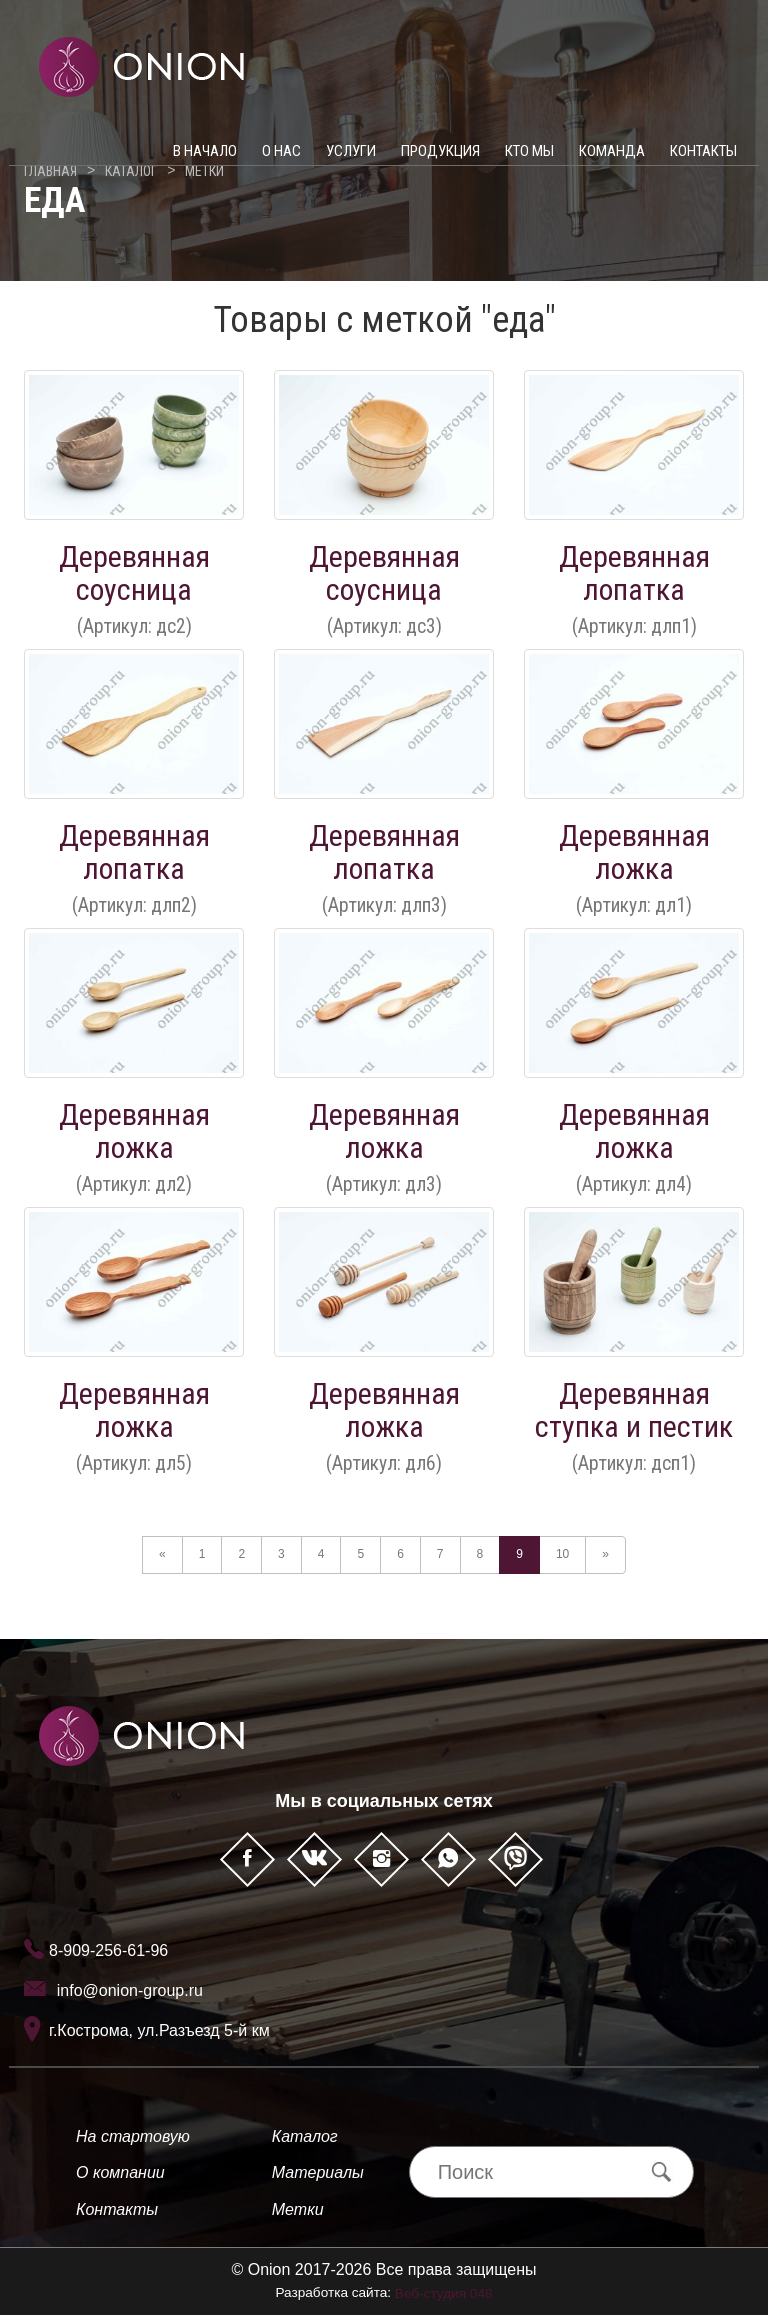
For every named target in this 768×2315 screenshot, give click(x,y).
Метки (298, 2209)
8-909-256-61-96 (108, 1950)
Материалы (318, 2172)
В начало (205, 160)
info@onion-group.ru (130, 1990)
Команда (612, 160)
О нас (281, 160)
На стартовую (133, 2136)
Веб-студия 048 (444, 2293)
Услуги (351, 160)
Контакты (703, 160)
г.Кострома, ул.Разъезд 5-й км (159, 2030)
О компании (120, 2172)
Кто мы (529, 160)
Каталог (305, 2136)
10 (562, 1554)
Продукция (440, 160)
